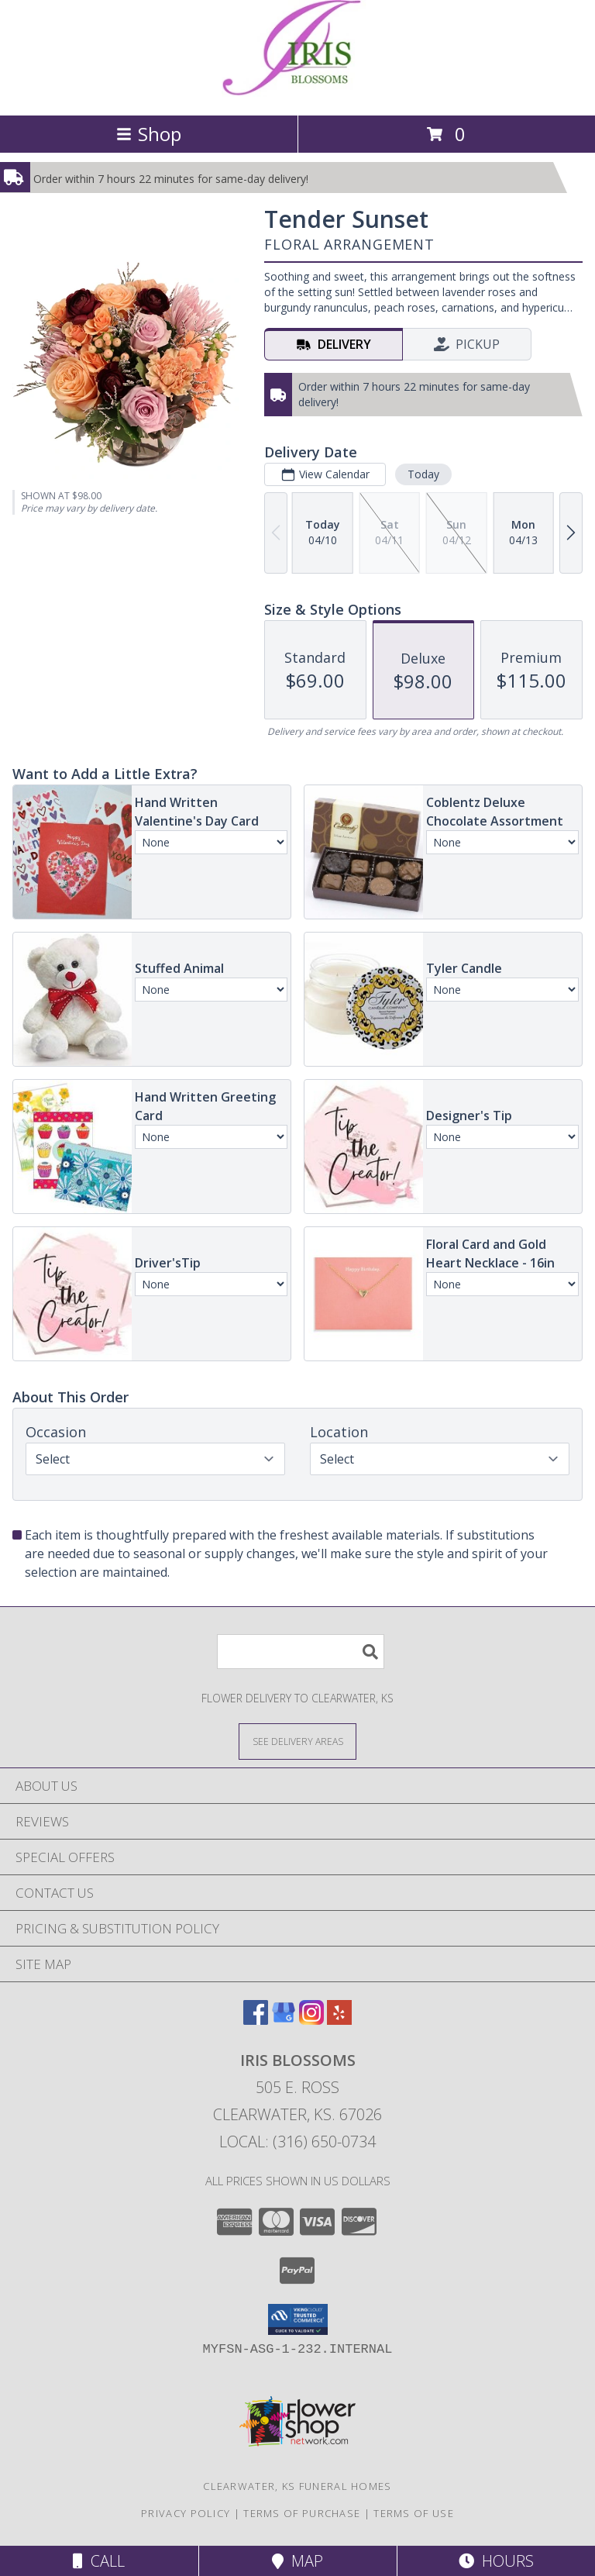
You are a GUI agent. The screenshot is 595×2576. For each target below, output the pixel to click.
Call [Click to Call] (99, 2560)
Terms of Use (413, 2513)
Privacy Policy (185, 2513)
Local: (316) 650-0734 (297, 2141)
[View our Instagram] (311, 2020)
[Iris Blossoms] (298, 92)
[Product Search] (300, 1651)
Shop (148, 134)
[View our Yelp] (339, 2020)
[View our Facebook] (255, 2020)
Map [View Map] (297, 2560)
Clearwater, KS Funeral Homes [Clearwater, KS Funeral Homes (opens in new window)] (297, 2486)
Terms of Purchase (301, 2513)
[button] (298, 2319)
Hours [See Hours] (496, 2560)
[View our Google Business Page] (283, 2020)
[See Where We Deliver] (297, 1740)
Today (423, 474)
